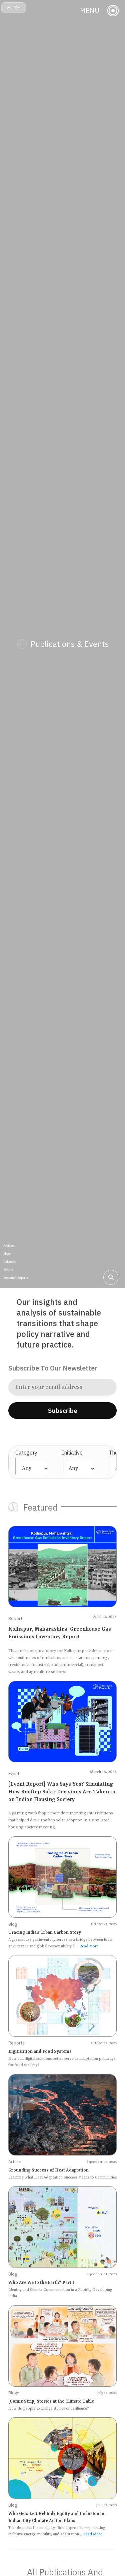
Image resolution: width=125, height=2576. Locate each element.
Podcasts (9, 1262)
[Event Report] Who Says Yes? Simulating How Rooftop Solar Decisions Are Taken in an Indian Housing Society (61, 1791)
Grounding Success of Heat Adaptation (48, 2170)
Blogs (7, 1254)
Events (8, 1270)
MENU (89, 10)
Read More (89, 1946)
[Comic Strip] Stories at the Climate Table (51, 2401)
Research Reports (15, 1278)
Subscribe (62, 1411)
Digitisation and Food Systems (40, 2051)
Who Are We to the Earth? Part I (41, 2282)
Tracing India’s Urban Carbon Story (44, 1932)
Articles (9, 1246)
